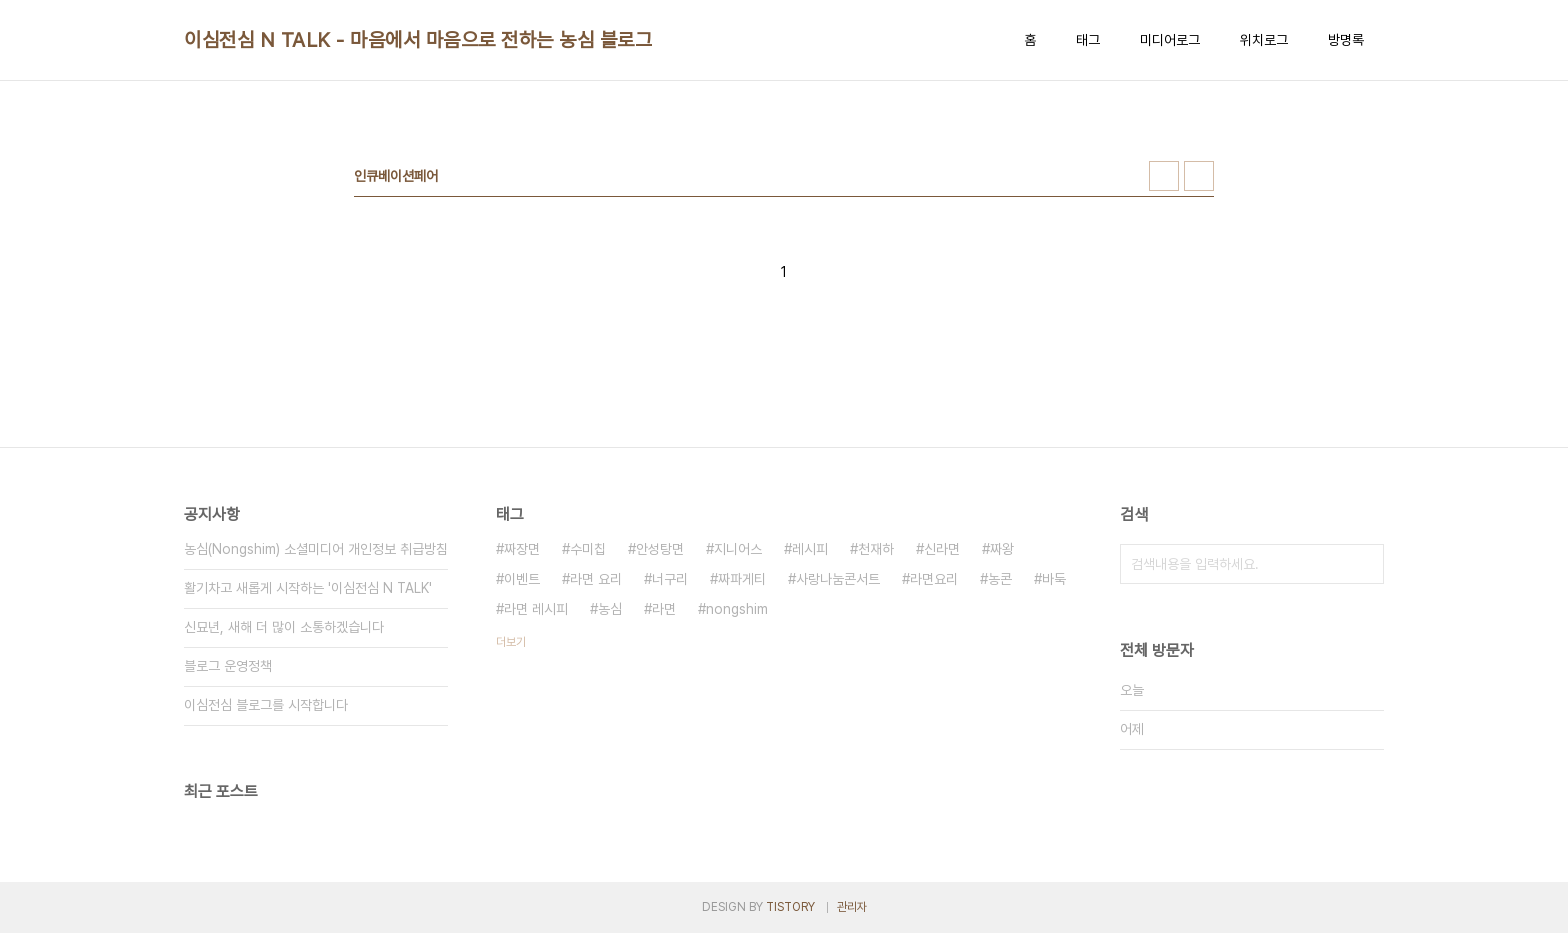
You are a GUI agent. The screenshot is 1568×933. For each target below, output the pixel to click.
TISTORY (790, 907)
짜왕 (1002, 549)
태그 (1088, 40)
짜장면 (522, 549)
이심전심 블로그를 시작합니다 (266, 705)
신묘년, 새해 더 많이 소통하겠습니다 (284, 627)
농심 (610, 609)
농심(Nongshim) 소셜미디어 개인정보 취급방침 (316, 549)
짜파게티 (742, 579)
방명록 (1346, 40)
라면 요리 (596, 579)
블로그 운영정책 (228, 666)
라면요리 (934, 579)
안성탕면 (660, 549)
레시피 (810, 549)
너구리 (670, 579)
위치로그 (1264, 40)
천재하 (876, 549)
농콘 (1000, 579)
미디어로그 (1170, 40)
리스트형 (1199, 176)
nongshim (737, 609)
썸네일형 (1164, 176)
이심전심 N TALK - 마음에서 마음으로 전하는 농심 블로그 (418, 40)
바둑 (1054, 579)
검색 (1364, 564)
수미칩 (588, 549)
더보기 (511, 642)
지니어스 (738, 549)
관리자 (852, 907)
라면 (664, 609)
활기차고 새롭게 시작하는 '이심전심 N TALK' (308, 588)
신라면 (942, 549)
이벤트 (522, 579)
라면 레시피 (536, 609)
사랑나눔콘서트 (838, 579)
